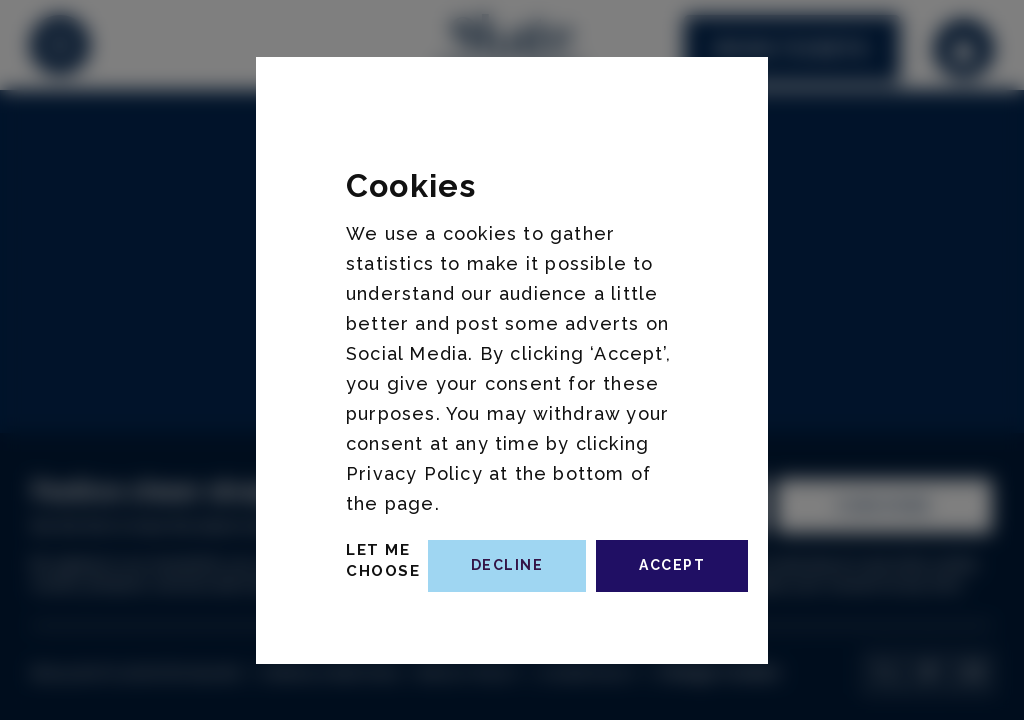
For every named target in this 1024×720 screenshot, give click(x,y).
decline (507, 565)
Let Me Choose (383, 560)
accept (672, 565)
